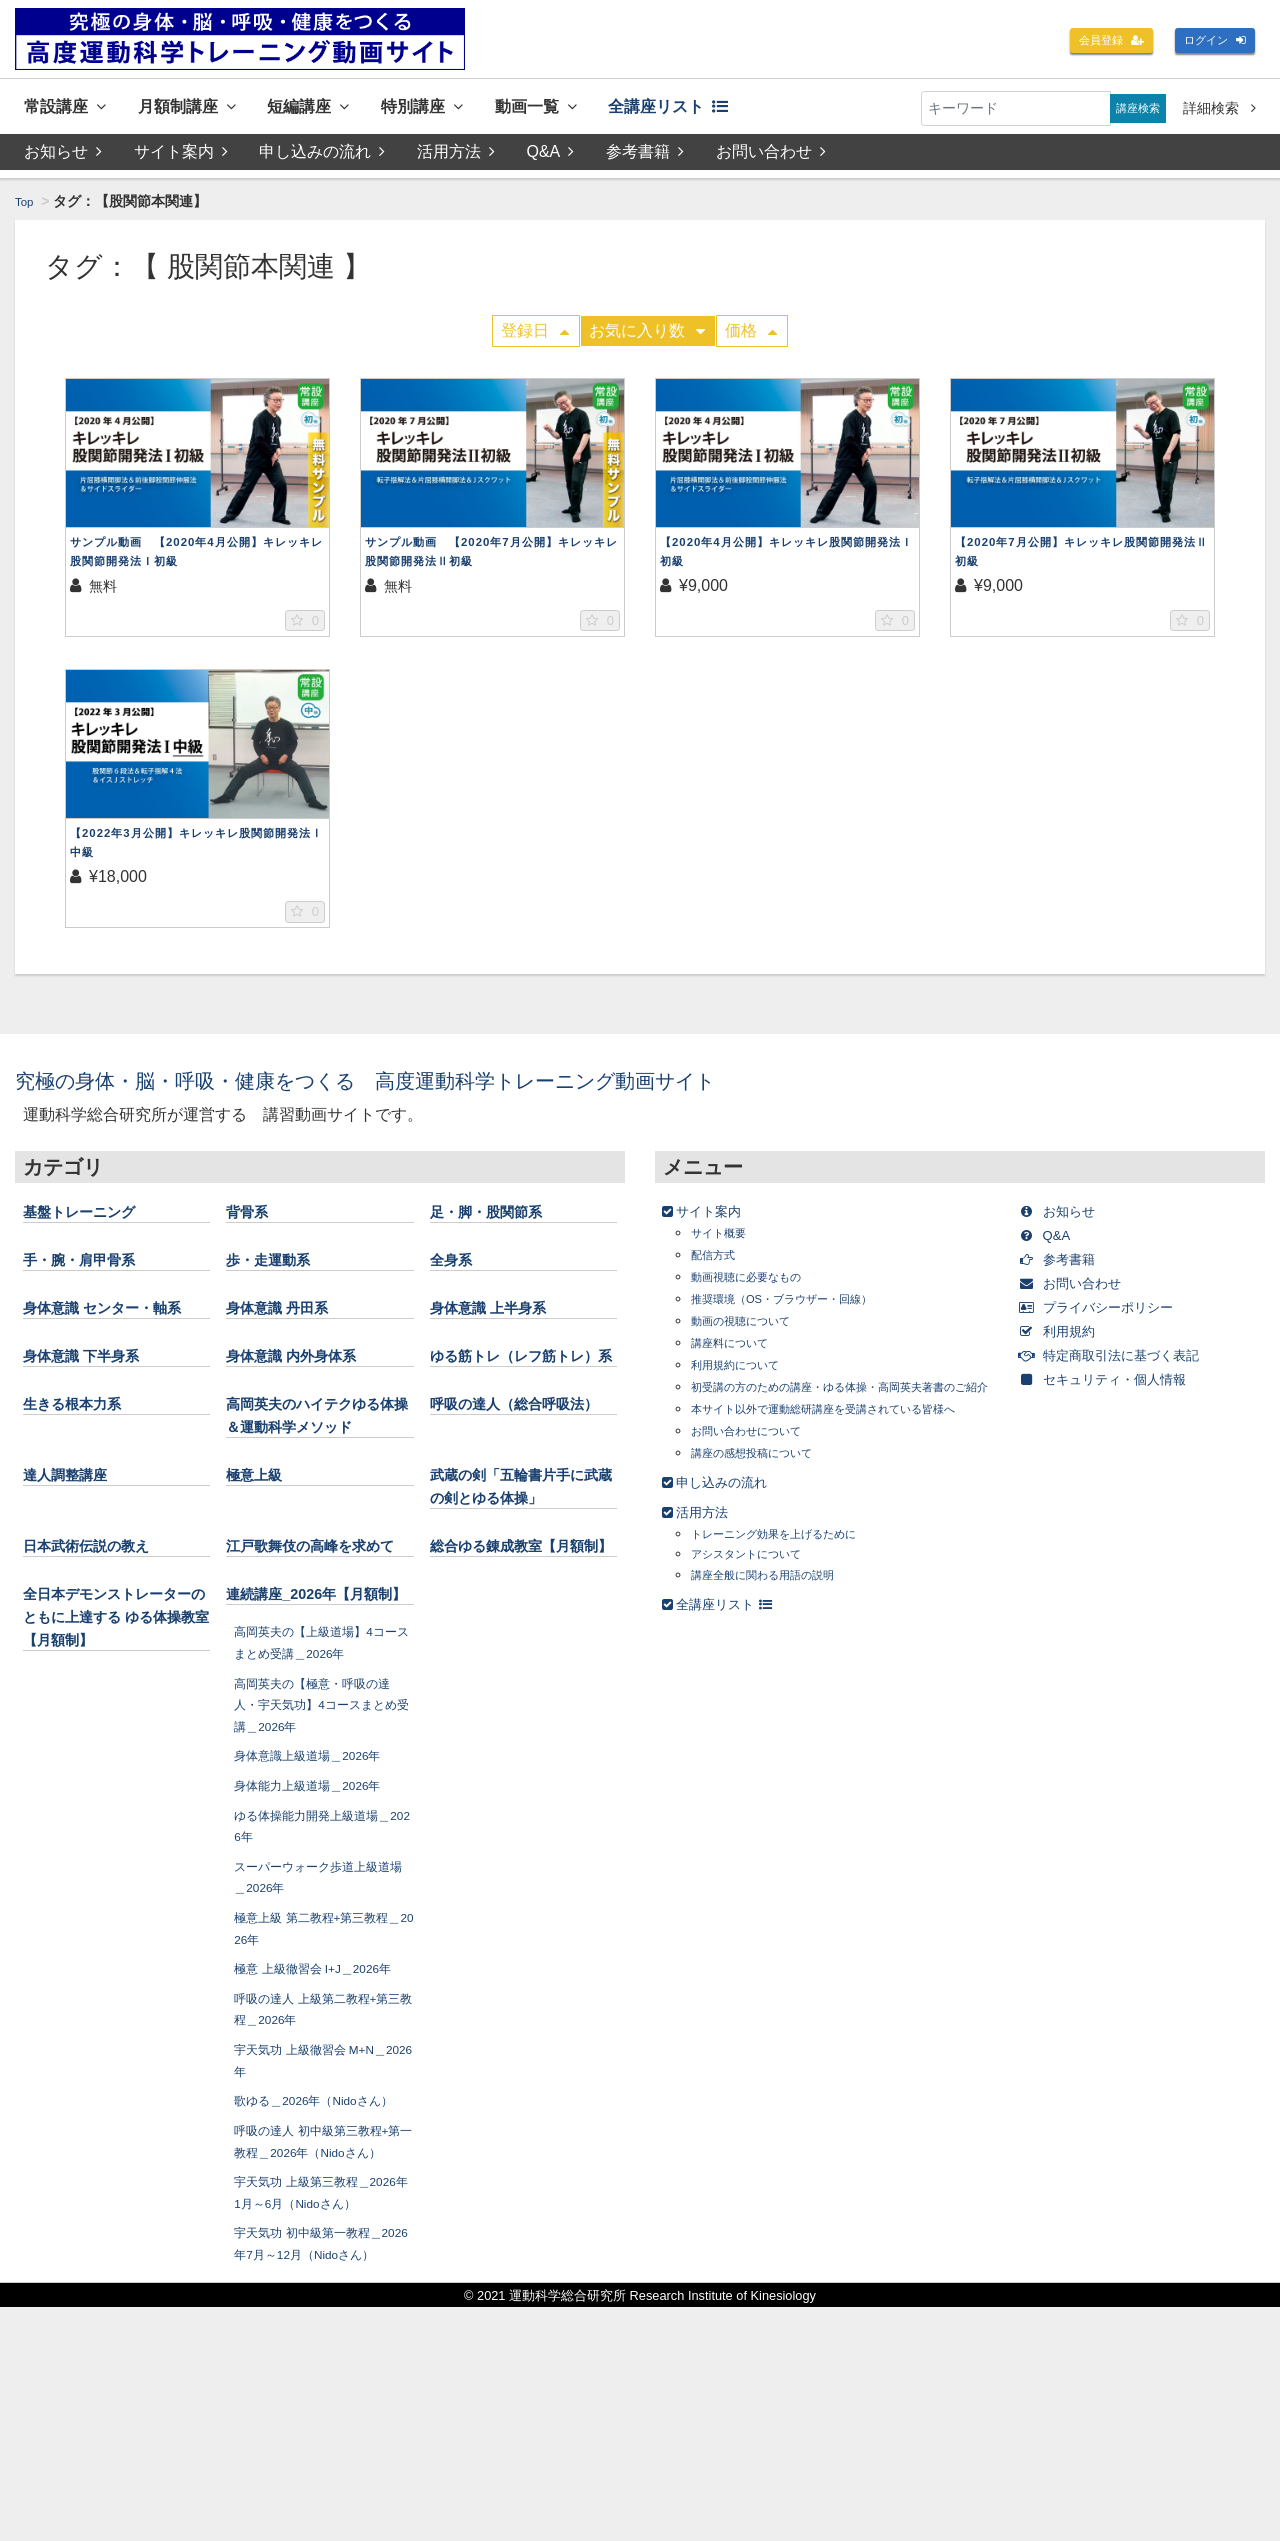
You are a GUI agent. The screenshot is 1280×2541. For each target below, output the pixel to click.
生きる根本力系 (86, 1459)
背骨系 (253, 1220)
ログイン (1208, 42)
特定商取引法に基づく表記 (1132, 1363)
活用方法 (458, 156)
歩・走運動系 (280, 1268)
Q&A (554, 156)
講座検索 (1131, 108)
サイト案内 (181, 156)
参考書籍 (649, 156)
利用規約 (1068, 1339)
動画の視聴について (754, 1329)
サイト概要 (726, 1241)
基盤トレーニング (95, 1220)
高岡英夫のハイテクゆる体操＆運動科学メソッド (316, 1482)
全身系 (457, 1268)
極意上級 (262, 1553)
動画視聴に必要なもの (761, 1285)
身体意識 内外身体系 (309, 1387)
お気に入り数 (647, 335)
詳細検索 (1219, 108)
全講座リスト (755, 108)
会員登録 (1090, 42)
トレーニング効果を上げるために (796, 1583)
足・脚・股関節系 (502, 1220)
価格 (751, 335)
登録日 (535, 335)
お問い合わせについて (761, 1480)
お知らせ (63, 156)
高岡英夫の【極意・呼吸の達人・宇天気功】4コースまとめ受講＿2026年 (322, 1852)
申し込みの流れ (324, 156)
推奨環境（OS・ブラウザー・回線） (806, 1307)
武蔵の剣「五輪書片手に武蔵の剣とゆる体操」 (520, 1576)
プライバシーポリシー (1116, 1315)
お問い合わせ (776, 156)
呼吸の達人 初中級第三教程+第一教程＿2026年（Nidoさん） (320, 2343)
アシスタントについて (761, 1603)
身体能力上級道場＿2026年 (320, 1933)
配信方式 (719, 1263)
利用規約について (747, 1373)
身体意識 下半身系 (97, 1387)
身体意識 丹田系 (291, 1316)
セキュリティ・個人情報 (1124, 1387)
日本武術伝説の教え (104, 1647)
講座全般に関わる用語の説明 (782, 1624)
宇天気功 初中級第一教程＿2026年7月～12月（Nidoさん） (320, 2467)
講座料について (740, 1351)
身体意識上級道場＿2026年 (320, 1904)
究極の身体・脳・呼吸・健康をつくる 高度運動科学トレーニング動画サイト (441, 1088)
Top (26, 206)
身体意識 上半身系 (504, 1316)
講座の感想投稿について (768, 1502)
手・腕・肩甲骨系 (95, 1268)
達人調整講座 (77, 1553)
